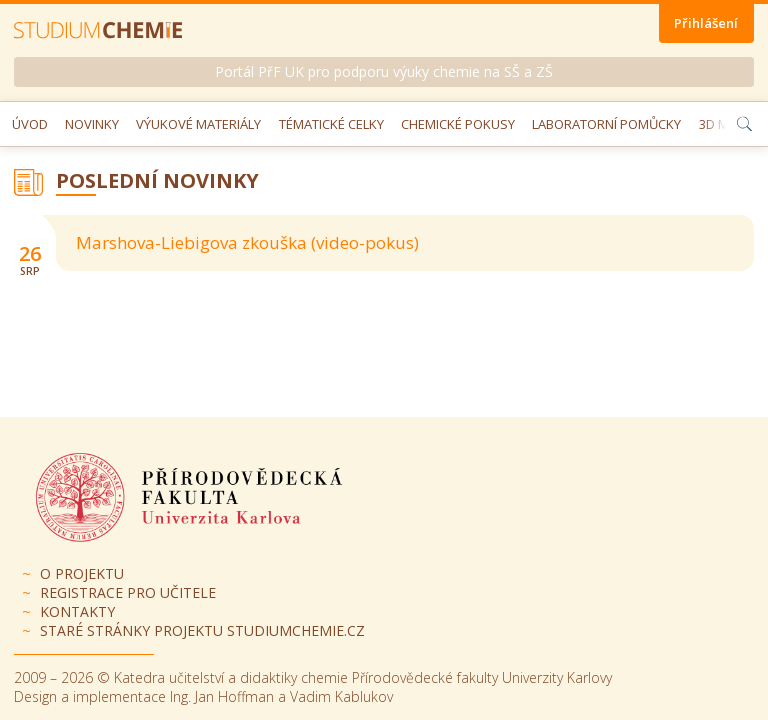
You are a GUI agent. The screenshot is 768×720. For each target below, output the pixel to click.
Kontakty (77, 611)
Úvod (30, 124)
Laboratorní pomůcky (606, 124)
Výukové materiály (198, 124)
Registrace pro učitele (128, 592)
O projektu (82, 573)
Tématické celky (331, 124)
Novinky (92, 124)
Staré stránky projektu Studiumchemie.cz (202, 630)
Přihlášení (706, 23)
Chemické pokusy (458, 124)
